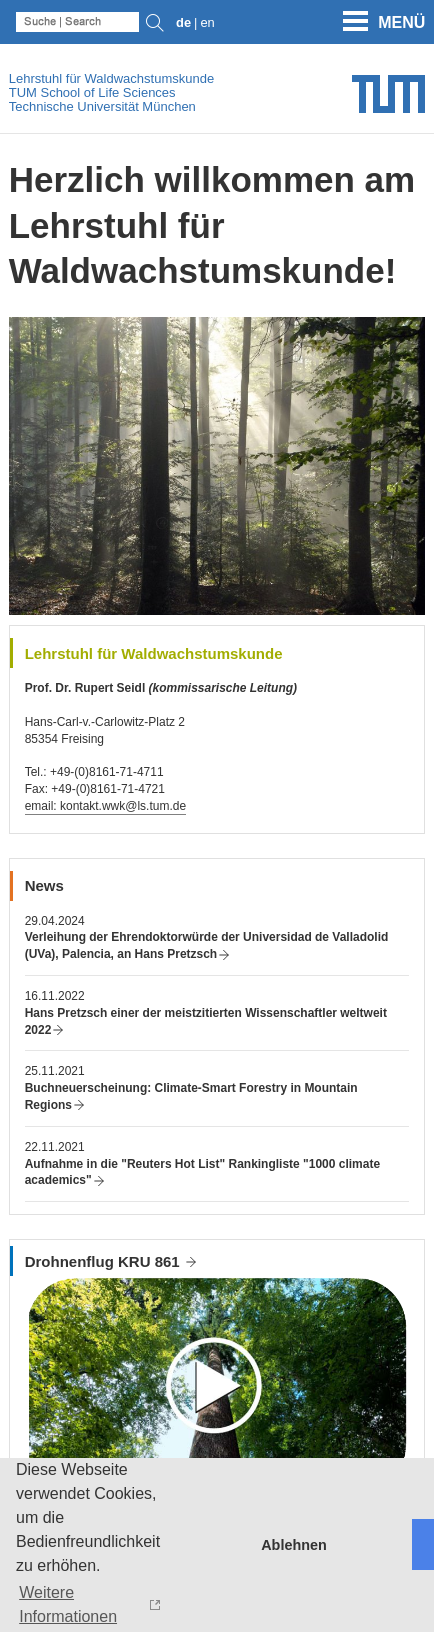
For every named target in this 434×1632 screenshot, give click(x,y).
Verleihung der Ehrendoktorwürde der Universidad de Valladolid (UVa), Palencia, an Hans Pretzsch (207, 945)
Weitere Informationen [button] (68, 1604)
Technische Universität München (102, 106)
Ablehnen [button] (294, 1545)
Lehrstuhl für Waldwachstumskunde (111, 78)
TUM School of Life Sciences (92, 92)
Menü (401, 22)
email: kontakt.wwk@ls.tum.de (105, 806)
